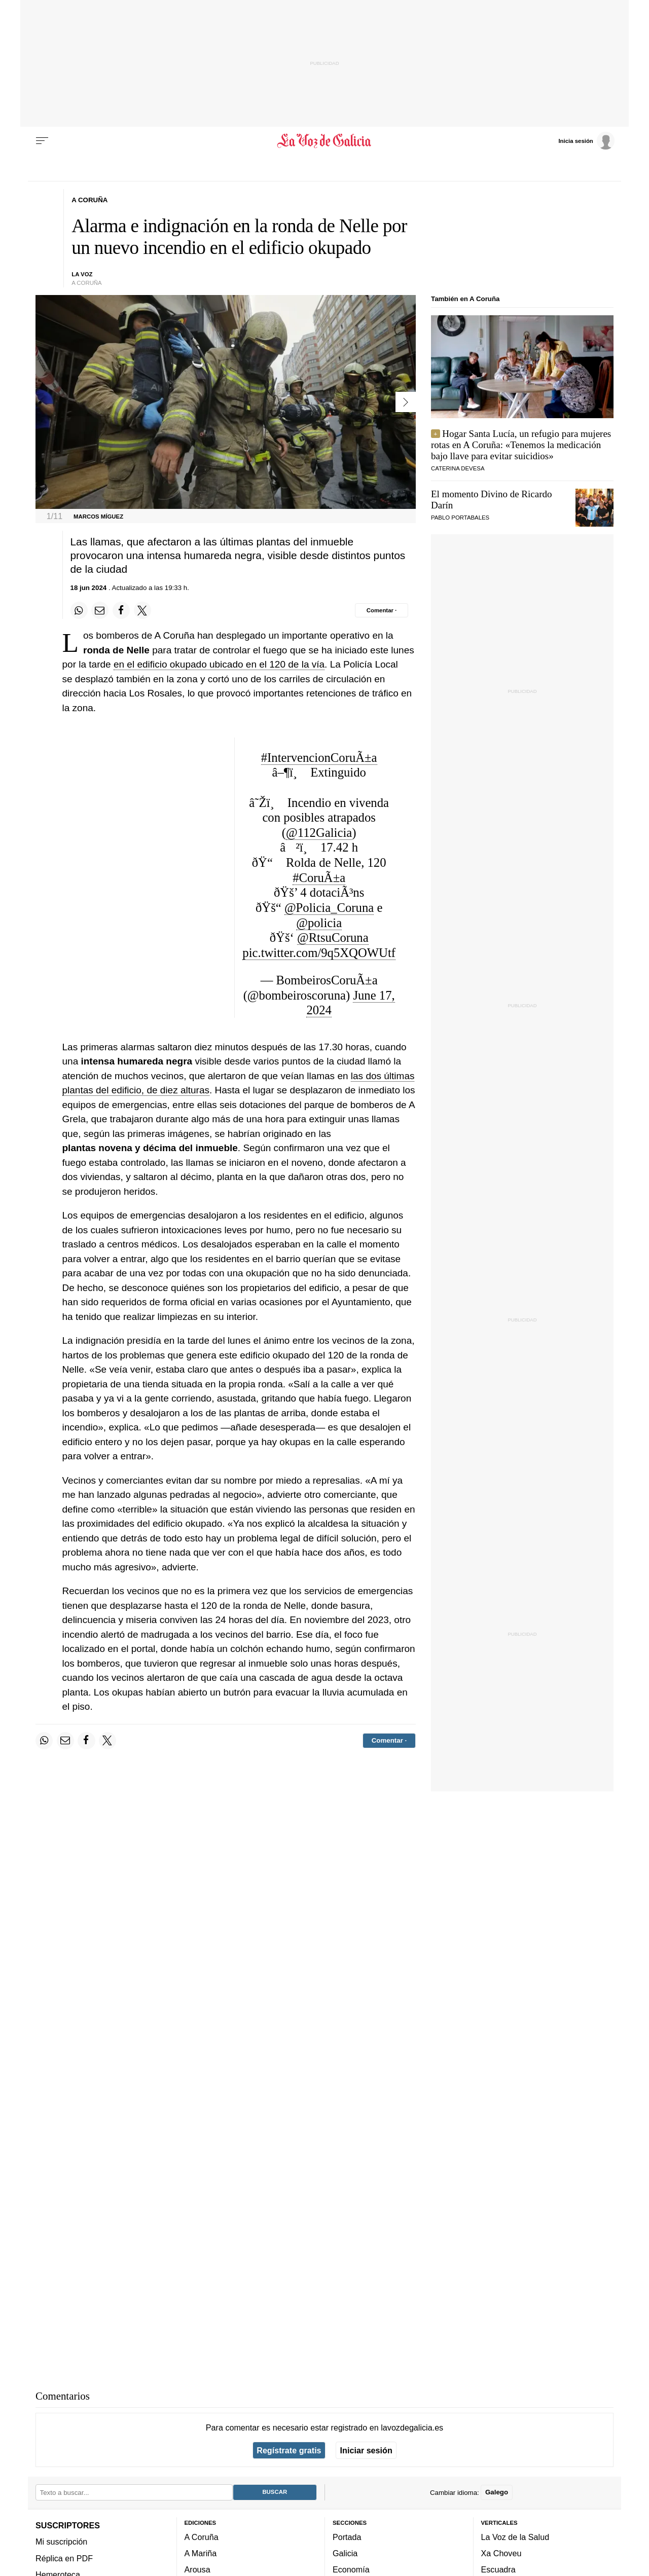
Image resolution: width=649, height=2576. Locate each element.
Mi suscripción (61, 2541)
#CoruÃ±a (319, 878)
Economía (351, 2569)
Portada (347, 2536)
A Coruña (202, 2536)
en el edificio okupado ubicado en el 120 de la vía (219, 664)
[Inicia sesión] (586, 140)
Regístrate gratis (289, 2450)
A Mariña (201, 2553)
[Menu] (42, 141)
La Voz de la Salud (515, 2536)
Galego (496, 2492)
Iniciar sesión (366, 2450)
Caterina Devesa (458, 468)
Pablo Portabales (460, 517)
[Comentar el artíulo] (381, 610)
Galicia (345, 2553)
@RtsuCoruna (333, 937)
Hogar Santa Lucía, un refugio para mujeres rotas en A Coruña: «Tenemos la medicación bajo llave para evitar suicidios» (521, 444)
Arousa (197, 2569)
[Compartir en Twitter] (142, 610)
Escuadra (498, 2569)
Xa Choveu (501, 2553)
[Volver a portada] (324, 141)
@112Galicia (319, 832)
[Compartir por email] (100, 610)
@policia (319, 923)
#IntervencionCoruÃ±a (319, 757)
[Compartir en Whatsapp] (79, 610)
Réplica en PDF (64, 2557)
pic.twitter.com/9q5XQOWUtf (318, 953)
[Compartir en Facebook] (121, 610)
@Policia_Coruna (329, 907)
